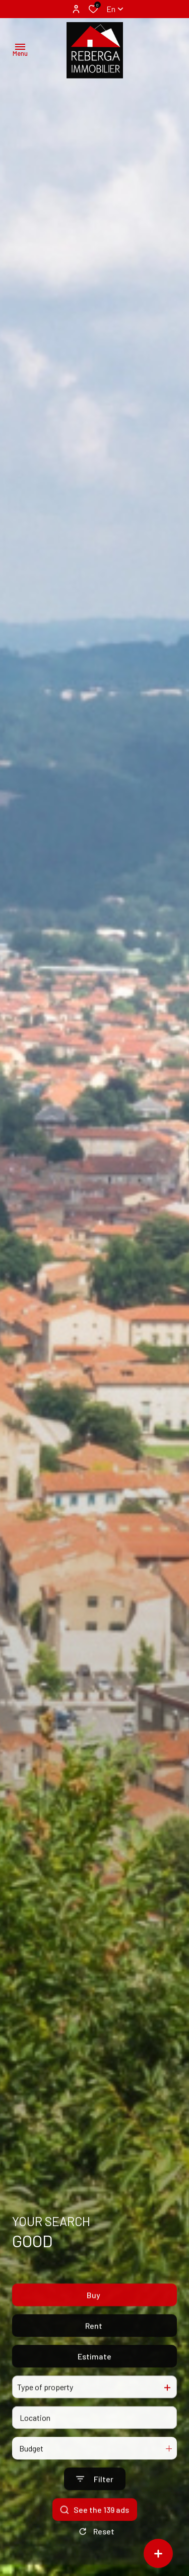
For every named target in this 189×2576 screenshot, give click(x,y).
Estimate (94, 2381)
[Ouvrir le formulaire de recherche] (94, 2504)
